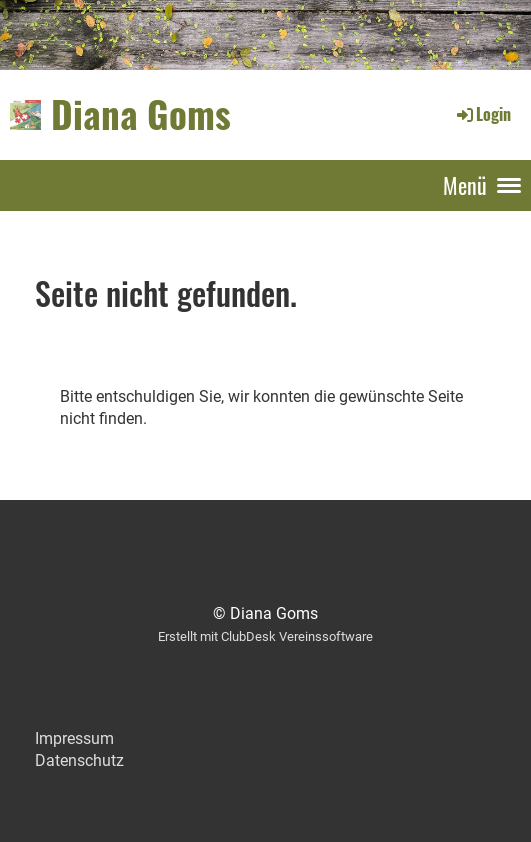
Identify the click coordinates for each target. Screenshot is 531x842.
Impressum (74, 738)
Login (482, 114)
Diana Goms (141, 114)
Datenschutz (79, 760)
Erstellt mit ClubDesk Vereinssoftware (265, 636)
